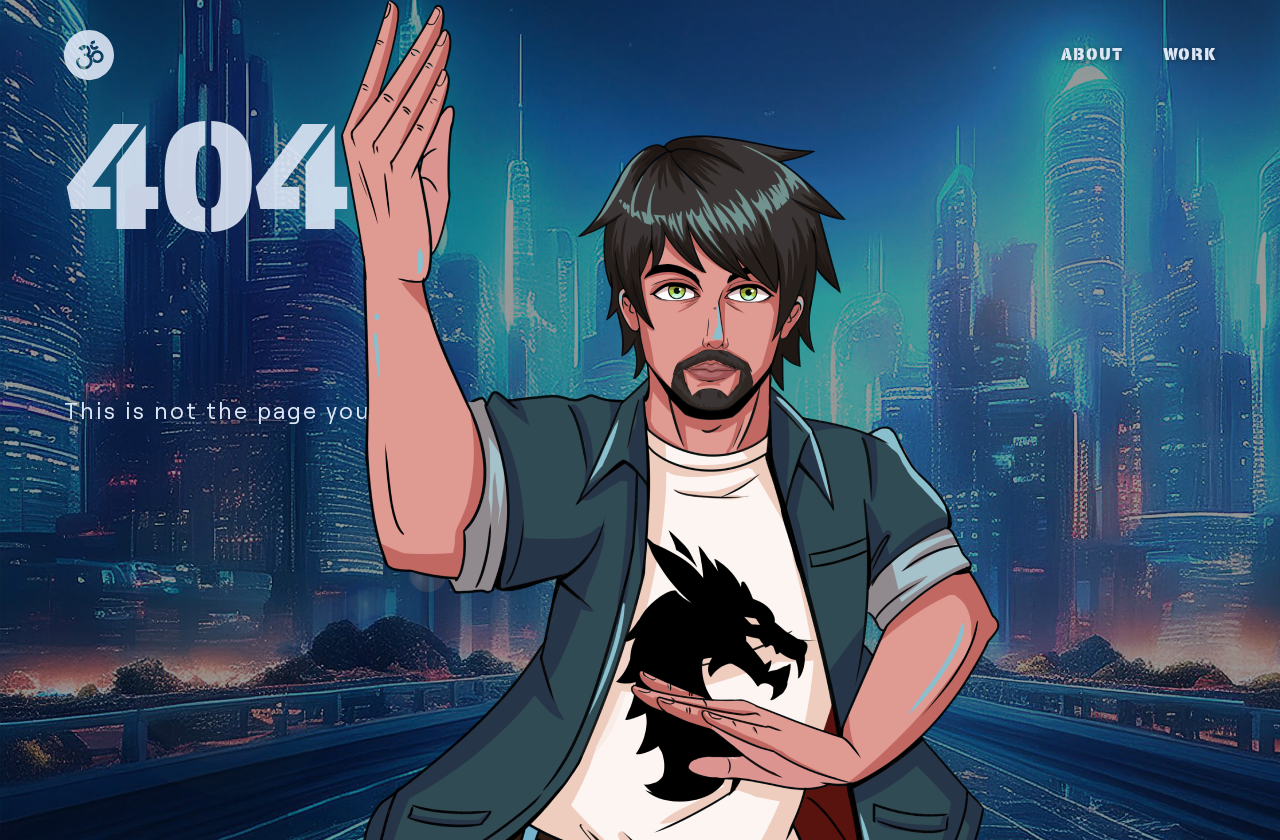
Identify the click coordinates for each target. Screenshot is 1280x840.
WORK (1189, 54)
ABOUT (1092, 54)
